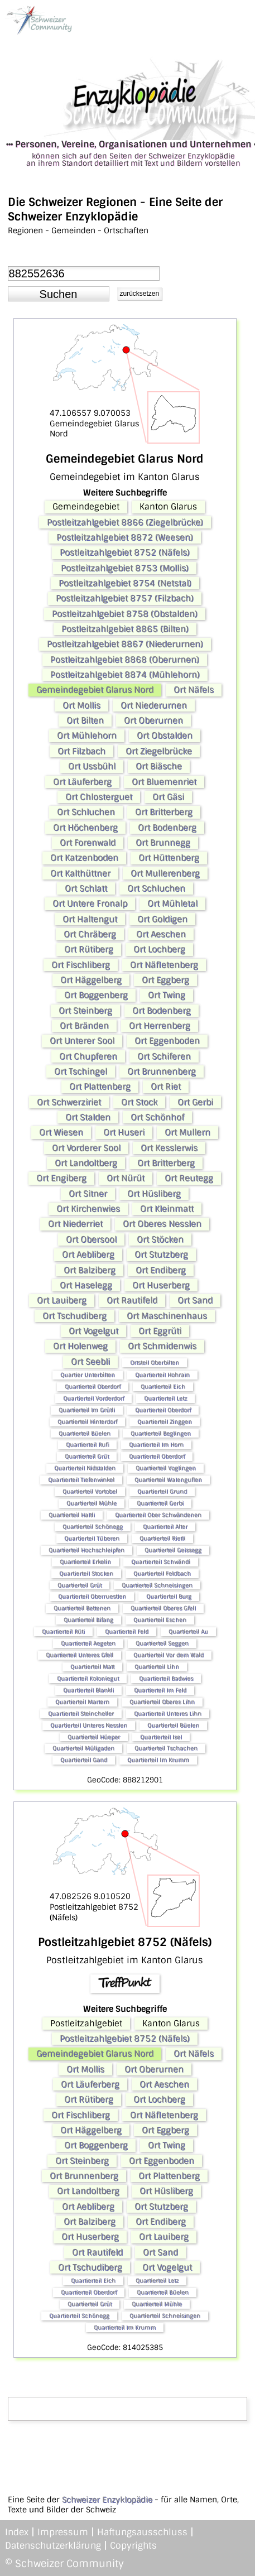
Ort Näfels (194, 689)
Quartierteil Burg (168, 1596)
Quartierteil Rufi (87, 1444)
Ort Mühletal (172, 903)
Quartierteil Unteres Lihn (167, 1713)
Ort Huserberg (161, 1285)
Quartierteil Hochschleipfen (86, 1550)
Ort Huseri (124, 1132)
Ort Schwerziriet (69, 1102)
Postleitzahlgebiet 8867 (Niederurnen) (125, 644)
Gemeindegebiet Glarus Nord (94, 689)
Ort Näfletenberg (164, 964)
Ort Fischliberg (80, 964)
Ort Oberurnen (153, 720)
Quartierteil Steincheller (81, 1713)
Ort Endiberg (161, 1270)
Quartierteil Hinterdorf (87, 1421)
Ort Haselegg (86, 1285)
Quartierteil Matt (92, 1666)
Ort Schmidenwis (162, 1346)
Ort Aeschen (161, 934)
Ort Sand (195, 1300)
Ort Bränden (84, 1025)
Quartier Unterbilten (87, 1374)
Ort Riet (166, 1086)
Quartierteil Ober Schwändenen (158, 1514)
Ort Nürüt (126, 1178)
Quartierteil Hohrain (162, 1374)
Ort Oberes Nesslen (162, 1223)
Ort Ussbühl (92, 766)
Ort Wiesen (61, 1132)
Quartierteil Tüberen (91, 1538)
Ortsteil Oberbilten (154, 1362)
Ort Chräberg (90, 934)
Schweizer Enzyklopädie (107, 2500)
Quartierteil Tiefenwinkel (81, 1479)
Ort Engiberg (61, 1178)
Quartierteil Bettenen (82, 1608)
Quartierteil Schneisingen (157, 1585)
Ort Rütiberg (88, 949)
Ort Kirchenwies (88, 1208)
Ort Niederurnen (154, 705)
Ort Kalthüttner (80, 873)
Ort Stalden (87, 1117)
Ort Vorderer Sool (86, 1148)
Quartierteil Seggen (162, 1643)
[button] (58, 294)
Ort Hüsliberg (154, 1193)
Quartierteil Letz (165, 1398)
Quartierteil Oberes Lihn (162, 1701)
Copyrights (133, 2545)
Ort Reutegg (189, 1178)
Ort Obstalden (165, 735)
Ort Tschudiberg (74, 1315)
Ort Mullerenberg (165, 873)
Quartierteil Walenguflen (168, 1479)
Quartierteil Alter (165, 1526)
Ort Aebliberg (88, 1254)
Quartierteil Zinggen (164, 1421)
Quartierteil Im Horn (156, 1444)
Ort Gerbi (195, 1102)
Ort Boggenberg (96, 995)
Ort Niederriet (75, 1223)
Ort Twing (166, 995)
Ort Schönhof (157, 1117)
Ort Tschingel (80, 1071)
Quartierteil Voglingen (166, 1468)
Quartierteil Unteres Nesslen (88, 1725)
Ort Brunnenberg (161, 1071)
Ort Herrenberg (159, 1025)
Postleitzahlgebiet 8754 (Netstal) (125, 583)
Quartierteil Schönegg (92, 1526)
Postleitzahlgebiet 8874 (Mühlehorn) (125, 674)
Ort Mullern (187, 1132)
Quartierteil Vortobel (89, 1491)
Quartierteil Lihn (156, 1666)
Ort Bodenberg (167, 827)
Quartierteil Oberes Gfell (163, 1608)
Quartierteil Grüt (87, 1456)
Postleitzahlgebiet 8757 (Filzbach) (125, 598)
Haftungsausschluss (142, 2532)
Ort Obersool (91, 1239)
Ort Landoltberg (86, 1163)
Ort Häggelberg (91, 980)
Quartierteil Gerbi (160, 1503)
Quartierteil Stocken (86, 1573)
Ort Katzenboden (84, 857)
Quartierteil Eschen (159, 1619)
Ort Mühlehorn (87, 735)
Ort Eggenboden (167, 1040)
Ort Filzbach (81, 751)
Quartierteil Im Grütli (87, 1410)
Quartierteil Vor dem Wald (168, 1655)
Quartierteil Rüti (63, 1631)
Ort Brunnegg (163, 842)
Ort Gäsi (168, 796)
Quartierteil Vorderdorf (93, 1398)
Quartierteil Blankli (88, 1690)
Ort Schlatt (86, 888)
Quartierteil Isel (161, 1737)
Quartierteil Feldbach (162, 1573)
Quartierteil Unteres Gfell (79, 1655)
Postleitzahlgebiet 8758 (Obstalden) (125, 613)
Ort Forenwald (88, 842)
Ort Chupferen (88, 1056)
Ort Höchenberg (85, 827)
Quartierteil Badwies (166, 1678)
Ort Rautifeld (132, 1300)
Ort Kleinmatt (167, 1208)
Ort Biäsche (159, 766)
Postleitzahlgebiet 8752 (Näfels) (125, 552)
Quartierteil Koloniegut (88, 1678)
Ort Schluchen (86, 812)
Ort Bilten (85, 720)
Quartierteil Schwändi (160, 1561)
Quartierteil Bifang (88, 1619)
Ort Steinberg (85, 1010)
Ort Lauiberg (61, 1300)
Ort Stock (139, 1102)
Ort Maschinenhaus (167, 1315)
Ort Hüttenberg (168, 857)
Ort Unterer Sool (82, 1040)
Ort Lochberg (159, 949)
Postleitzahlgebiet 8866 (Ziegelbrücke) (125, 522)
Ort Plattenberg (100, 1086)
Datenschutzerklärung (53, 2545)
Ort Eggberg (165, 980)
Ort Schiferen (164, 1056)
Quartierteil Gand (83, 1759)
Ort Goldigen (162, 919)
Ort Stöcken (160, 1239)
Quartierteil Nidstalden (85, 1468)
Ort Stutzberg (161, 1254)
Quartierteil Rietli (162, 1538)
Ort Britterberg (164, 812)
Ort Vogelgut (93, 1331)
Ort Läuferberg (82, 781)
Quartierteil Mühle (91, 1503)
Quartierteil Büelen (84, 1433)
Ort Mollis (81, 705)
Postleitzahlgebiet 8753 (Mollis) (125, 568)
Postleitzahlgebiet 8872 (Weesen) (124, 537)
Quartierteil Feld (126, 1631)
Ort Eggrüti (159, 1331)
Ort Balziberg (90, 1270)
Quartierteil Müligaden (83, 1748)
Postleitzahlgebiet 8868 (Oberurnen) (124, 659)
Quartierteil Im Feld (160, 1690)
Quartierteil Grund (162, 1491)
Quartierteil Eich (163, 1386)
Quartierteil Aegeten (88, 1643)
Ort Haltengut (89, 919)
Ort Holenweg (80, 1346)
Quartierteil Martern (82, 1701)
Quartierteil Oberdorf (93, 1386)
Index (16, 2532)
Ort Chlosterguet (98, 796)
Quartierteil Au (188, 1631)
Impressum (62, 2532)
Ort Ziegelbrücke (159, 751)
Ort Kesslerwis (169, 1148)
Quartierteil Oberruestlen (92, 1596)
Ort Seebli (90, 1361)
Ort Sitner (88, 1193)
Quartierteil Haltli (72, 1514)
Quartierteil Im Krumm (158, 1759)
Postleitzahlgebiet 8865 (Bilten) (125, 629)
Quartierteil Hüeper (94, 1737)
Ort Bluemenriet (164, 781)
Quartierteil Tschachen (166, 1748)
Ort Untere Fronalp (89, 903)
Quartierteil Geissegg (173, 1550)
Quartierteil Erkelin (85, 1561)
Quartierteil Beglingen (161, 1433)
